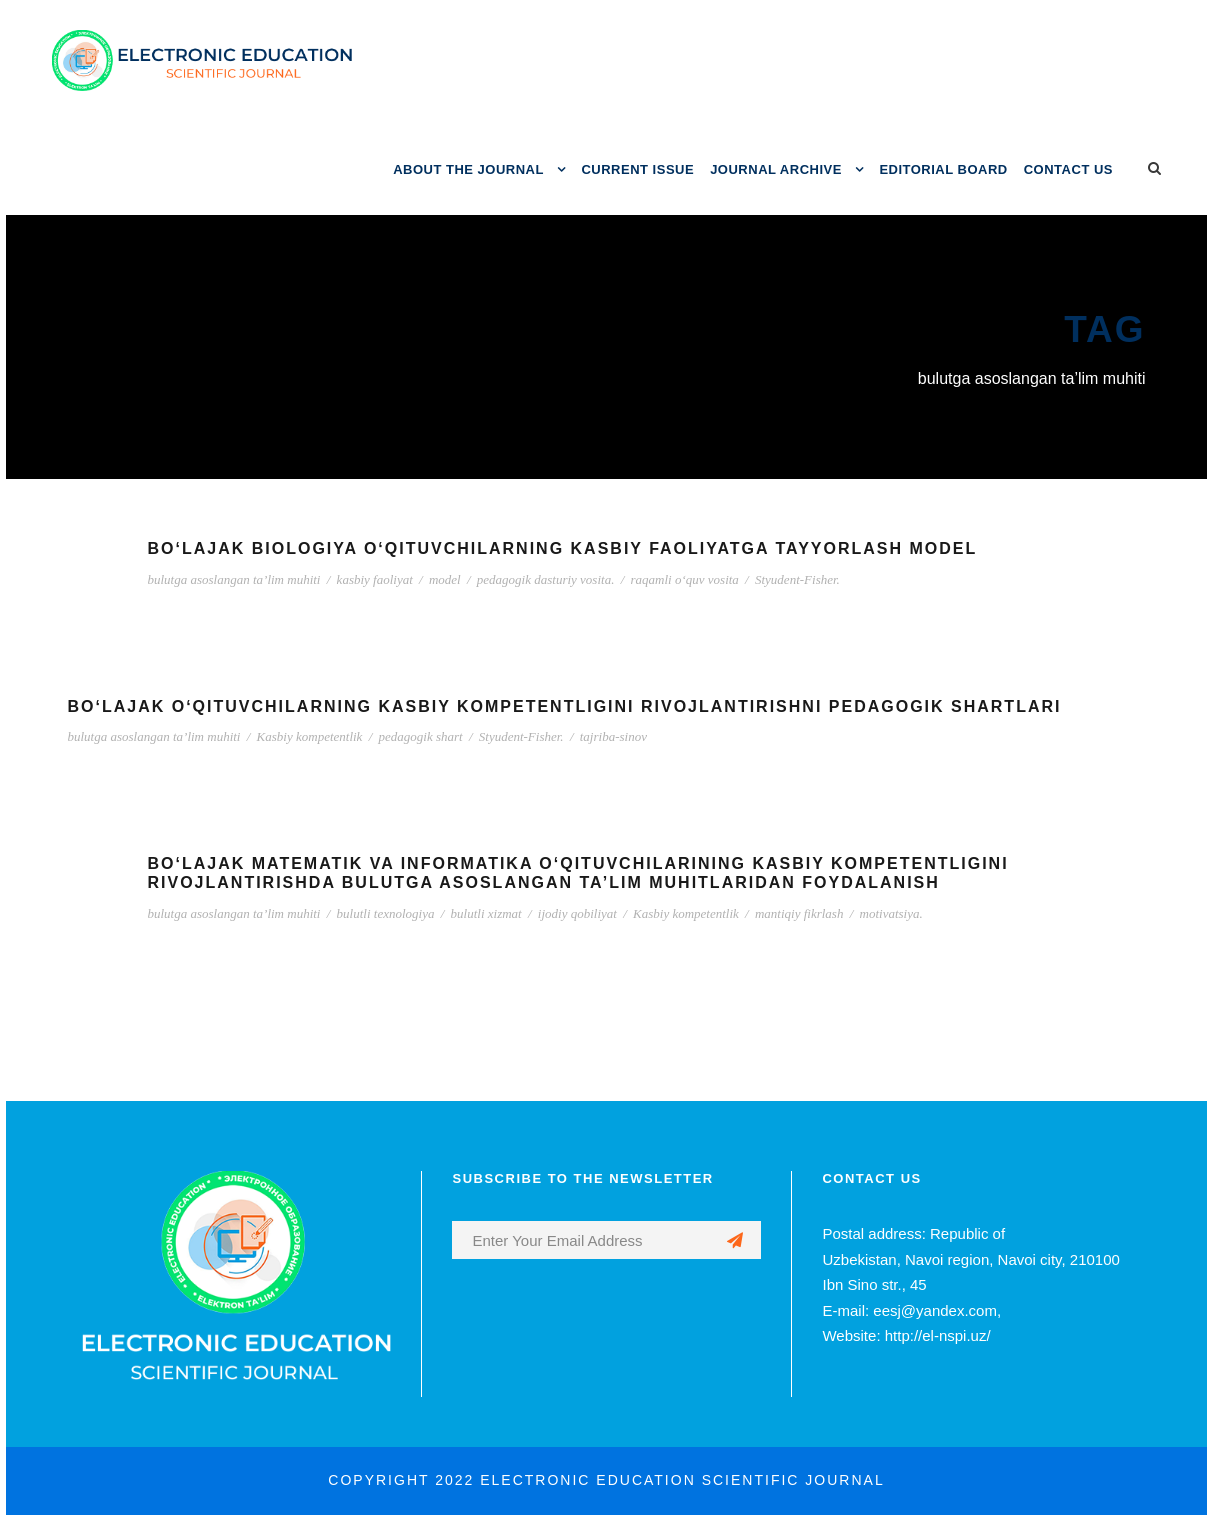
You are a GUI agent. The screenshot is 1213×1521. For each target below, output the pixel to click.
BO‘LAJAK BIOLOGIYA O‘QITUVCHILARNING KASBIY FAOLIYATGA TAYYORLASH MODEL (563, 548)
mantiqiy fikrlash (799, 913)
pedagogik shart (421, 736)
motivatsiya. (891, 913)
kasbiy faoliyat (375, 579)
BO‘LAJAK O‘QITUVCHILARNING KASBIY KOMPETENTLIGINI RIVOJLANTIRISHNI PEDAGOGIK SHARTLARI (565, 706)
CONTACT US (1068, 169)
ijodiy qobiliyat (577, 913)
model (445, 579)
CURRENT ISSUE (637, 169)
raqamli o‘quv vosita (685, 579)
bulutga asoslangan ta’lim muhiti (234, 579)
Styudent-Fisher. (797, 579)
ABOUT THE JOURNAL (468, 169)
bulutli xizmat (486, 913)
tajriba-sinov (613, 736)
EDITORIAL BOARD (943, 169)
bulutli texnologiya (386, 913)
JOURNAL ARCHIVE (776, 169)
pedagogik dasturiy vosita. (546, 579)
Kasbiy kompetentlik (310, 736)
